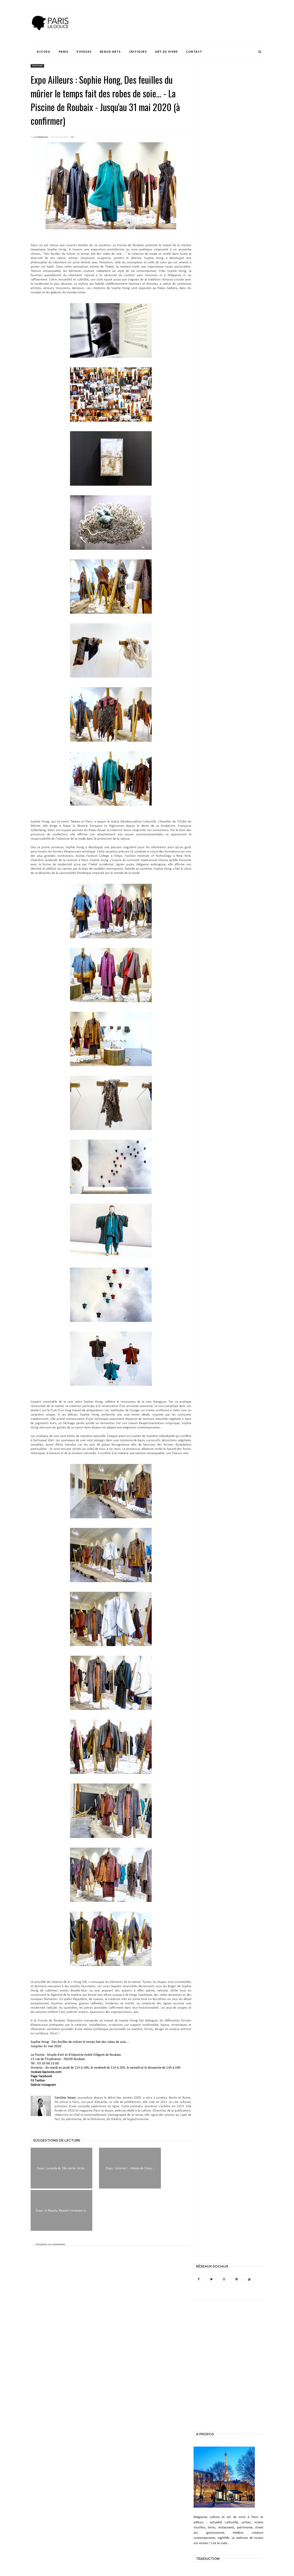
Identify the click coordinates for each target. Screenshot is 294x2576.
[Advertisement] (189, 15)
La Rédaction (41, 137)
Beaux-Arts (110, 51)
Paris (63, 51)
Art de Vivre (166, 51)
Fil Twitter (38, 2080)
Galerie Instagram (43, 2085)
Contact (194, 51)
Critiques (138, 51)
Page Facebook (41, 2076)
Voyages (84, 51)
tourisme (37, 66)
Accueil (44, 51)
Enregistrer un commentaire (50, 2244)
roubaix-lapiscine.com (46, 2072)
